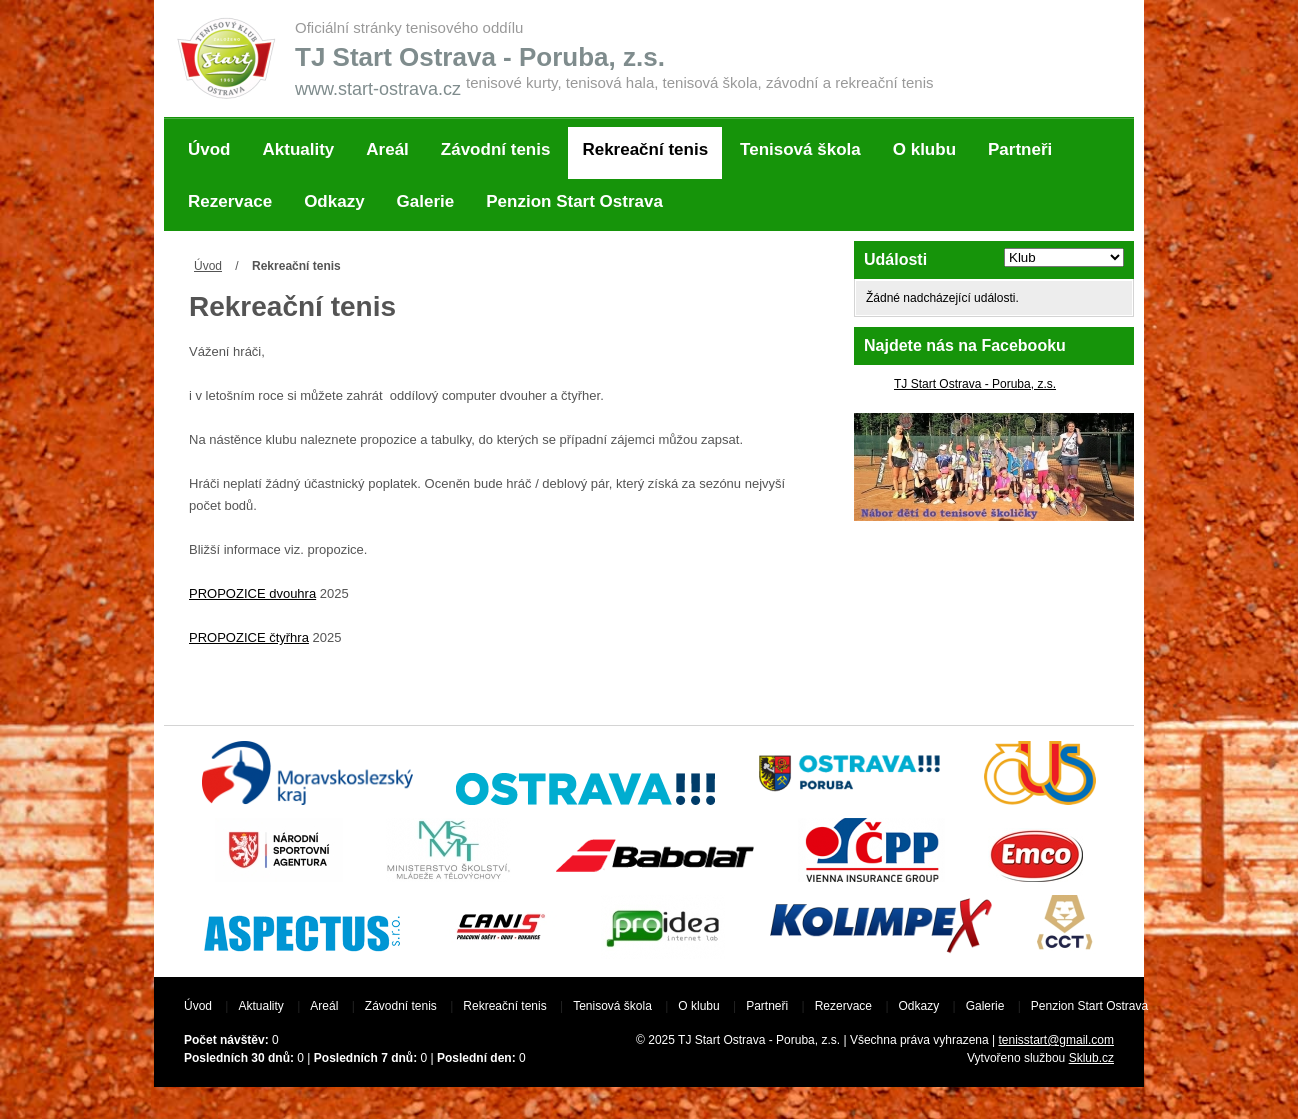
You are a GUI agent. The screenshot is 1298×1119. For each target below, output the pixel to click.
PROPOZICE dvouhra (252, 593)
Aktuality (299, 149)
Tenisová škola (800, 149)
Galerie (426, 201)
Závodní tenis (496, 149)
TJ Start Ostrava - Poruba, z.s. (975, 384)
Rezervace (230, 201)
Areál (387, 149)
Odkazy (334, 201)
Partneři (1020, 149)
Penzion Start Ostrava (574, 201)
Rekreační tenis (645, 149)
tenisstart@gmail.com (1056, 1040)
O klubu (924, 149)
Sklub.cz (1091, 1058)
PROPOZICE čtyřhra (249, 637)
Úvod (209, 149)
